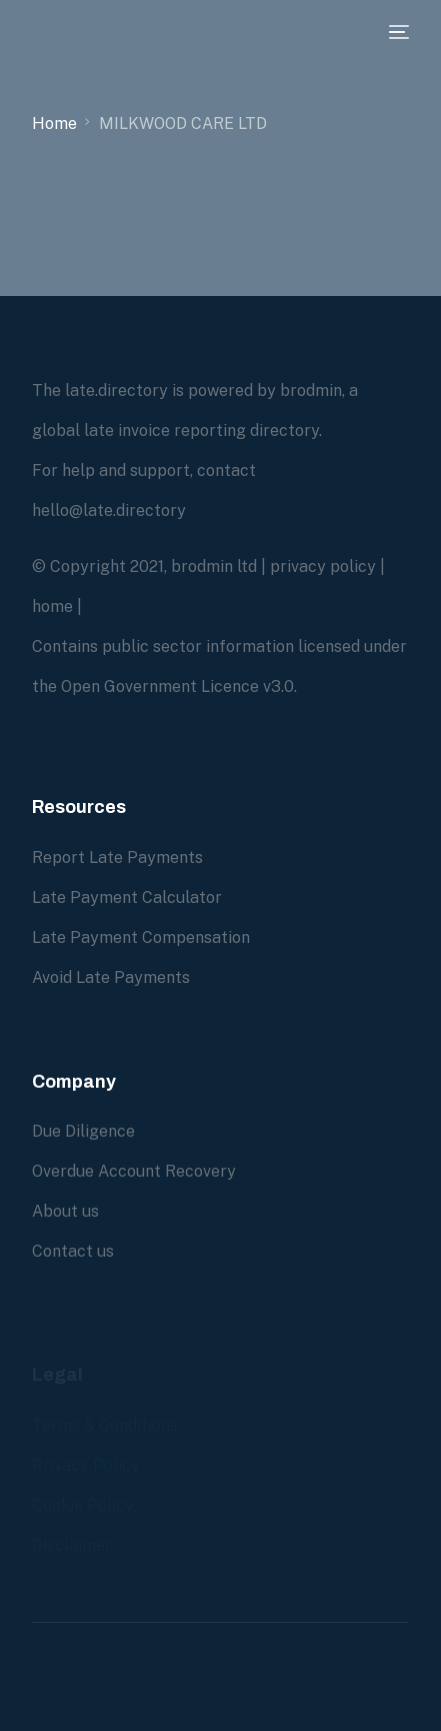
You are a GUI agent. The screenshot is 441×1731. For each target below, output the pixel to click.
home (52, 606)
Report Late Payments (117, 857)
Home (54, 123)
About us (65, 1211)
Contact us (73, 1251)
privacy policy (323, 566)
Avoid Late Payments (111, 977)
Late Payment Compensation (141, 937)
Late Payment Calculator (127, 897)
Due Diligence (83, 1131)
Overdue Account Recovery (134, 1171)
